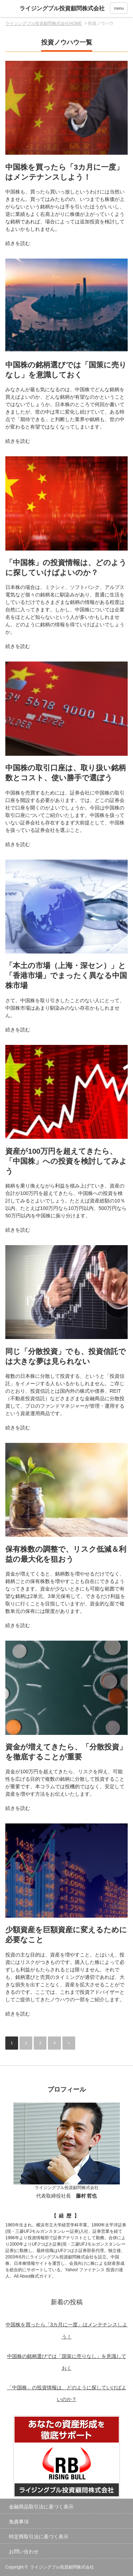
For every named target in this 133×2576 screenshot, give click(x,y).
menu (119, 8)
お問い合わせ (24, 2551)
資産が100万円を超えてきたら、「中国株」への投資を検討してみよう (66, 1161)
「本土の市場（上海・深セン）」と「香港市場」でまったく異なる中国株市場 (66, 975)
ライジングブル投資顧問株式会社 (62, 2567)
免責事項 (19, 2521)
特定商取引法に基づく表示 (38, 2536)
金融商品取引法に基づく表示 (41, 2506)
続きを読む (17, 243)
